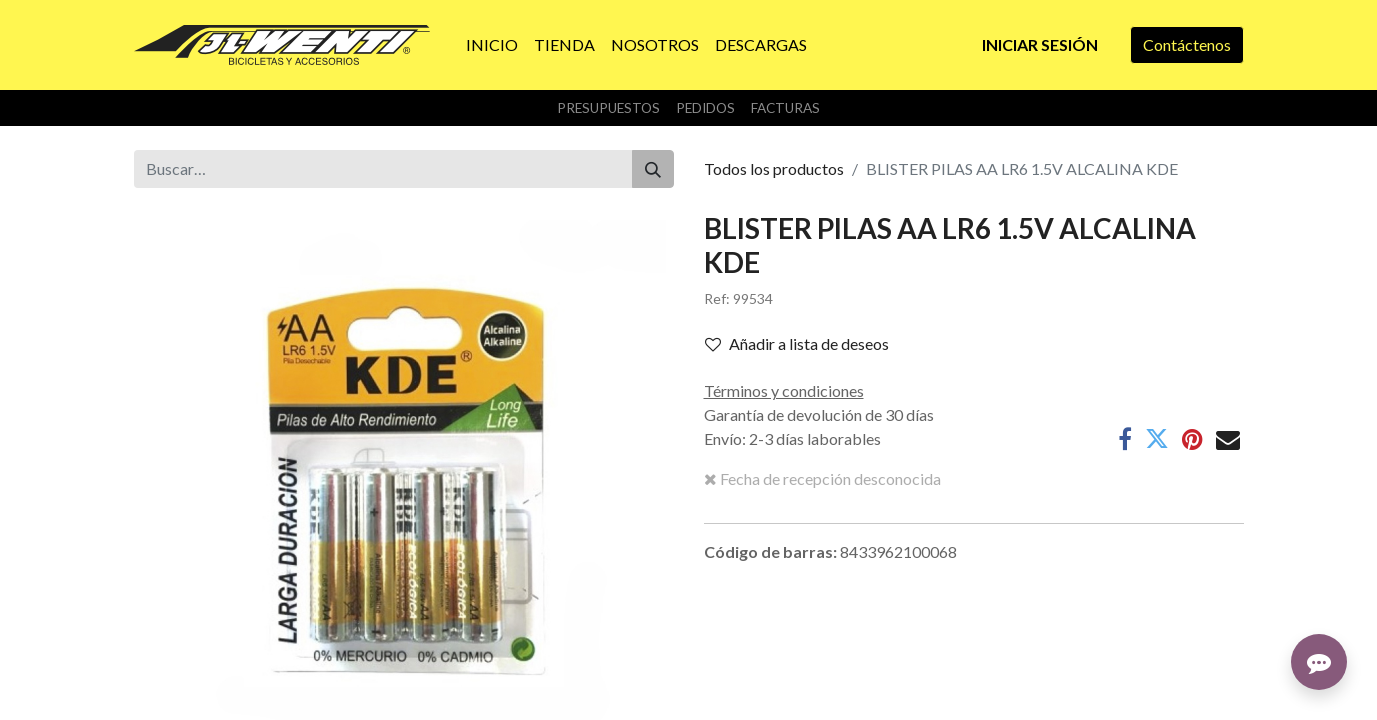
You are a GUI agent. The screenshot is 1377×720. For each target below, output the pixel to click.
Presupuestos (608, 108)
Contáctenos (1187, 44)
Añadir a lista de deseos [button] (797, 343)
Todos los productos (774, 168)
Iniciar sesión (1040, 44)
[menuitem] (492, 45)
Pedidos (705, 108)
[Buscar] (653, 169)
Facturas (785, 108)
